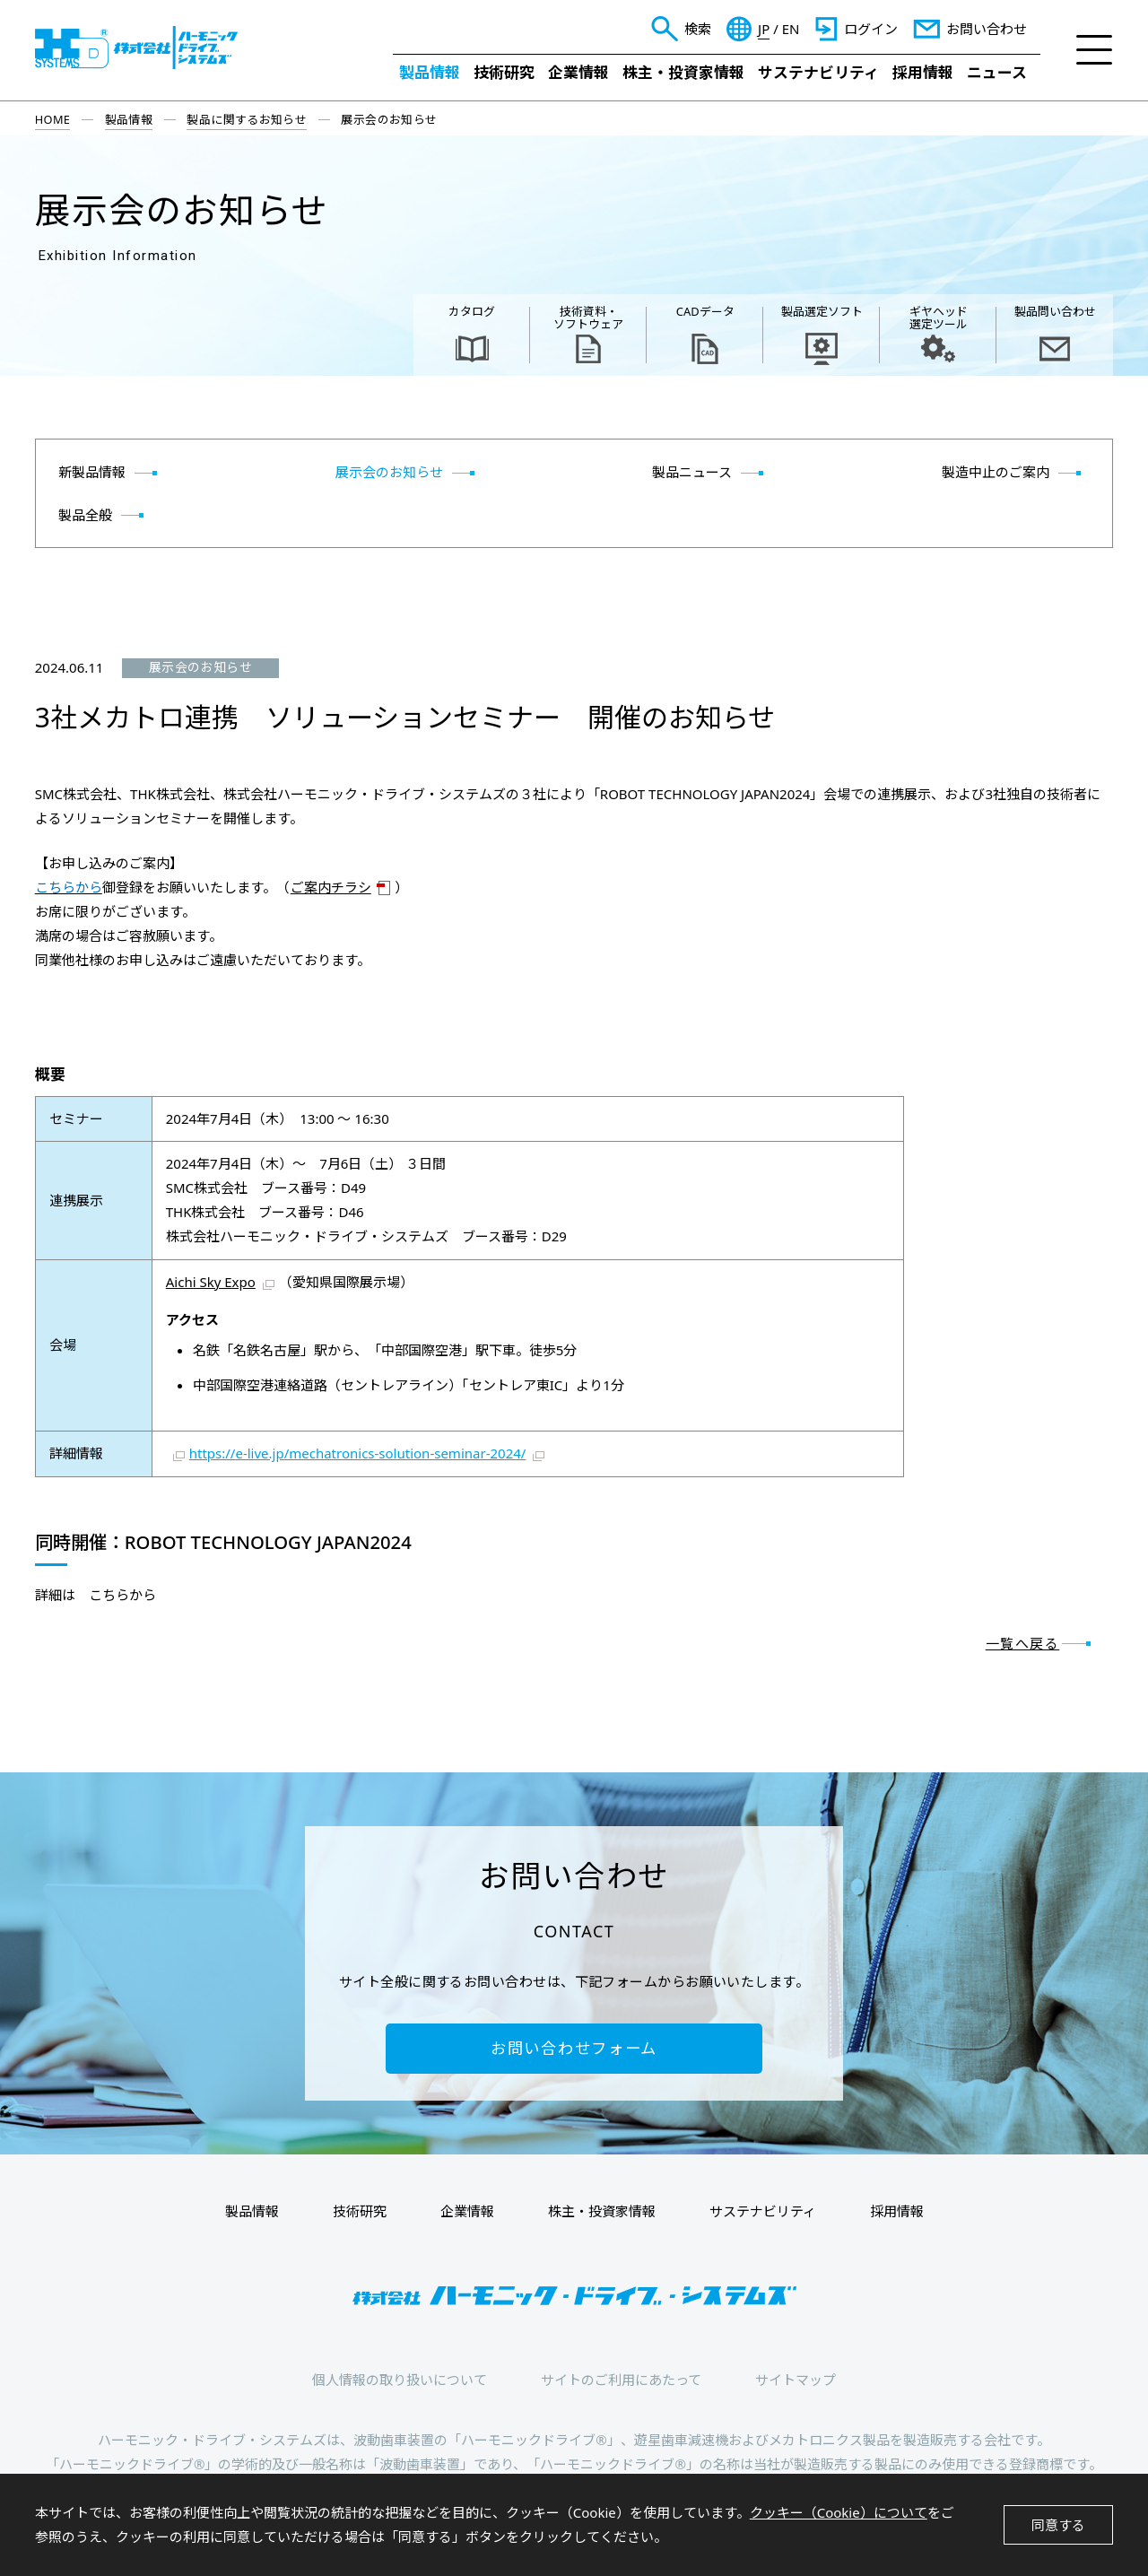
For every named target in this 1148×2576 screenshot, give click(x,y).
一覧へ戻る (1023, 1643)
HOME (53, 119)
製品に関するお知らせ (247, 119)
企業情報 (578, 72)
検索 (697, 29)
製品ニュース (692, 472)
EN (791, 29)
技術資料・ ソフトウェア (588, 317)
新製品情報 (92, 472)
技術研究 (504, 72)
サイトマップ (795, 2380)
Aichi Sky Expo (211, 1282)
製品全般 (85, 515)
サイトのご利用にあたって (621, 2380)
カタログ (471, 311)
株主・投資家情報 (683, 72)
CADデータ (705, 311)
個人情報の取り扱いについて (399, 2380)
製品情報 (429, 72)
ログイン (871, 29)
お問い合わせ (986, 29)
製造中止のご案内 (995, 472)
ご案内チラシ (331, 887)
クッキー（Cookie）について (838, 2512)
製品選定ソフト (822, 311)
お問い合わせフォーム (574, 2048)
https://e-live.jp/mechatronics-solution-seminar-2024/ (357, 1453)
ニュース (997, 72)
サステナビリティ (818, 72)
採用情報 (922, 72)
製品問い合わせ (1055, 311)
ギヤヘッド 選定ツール (938, 317)
